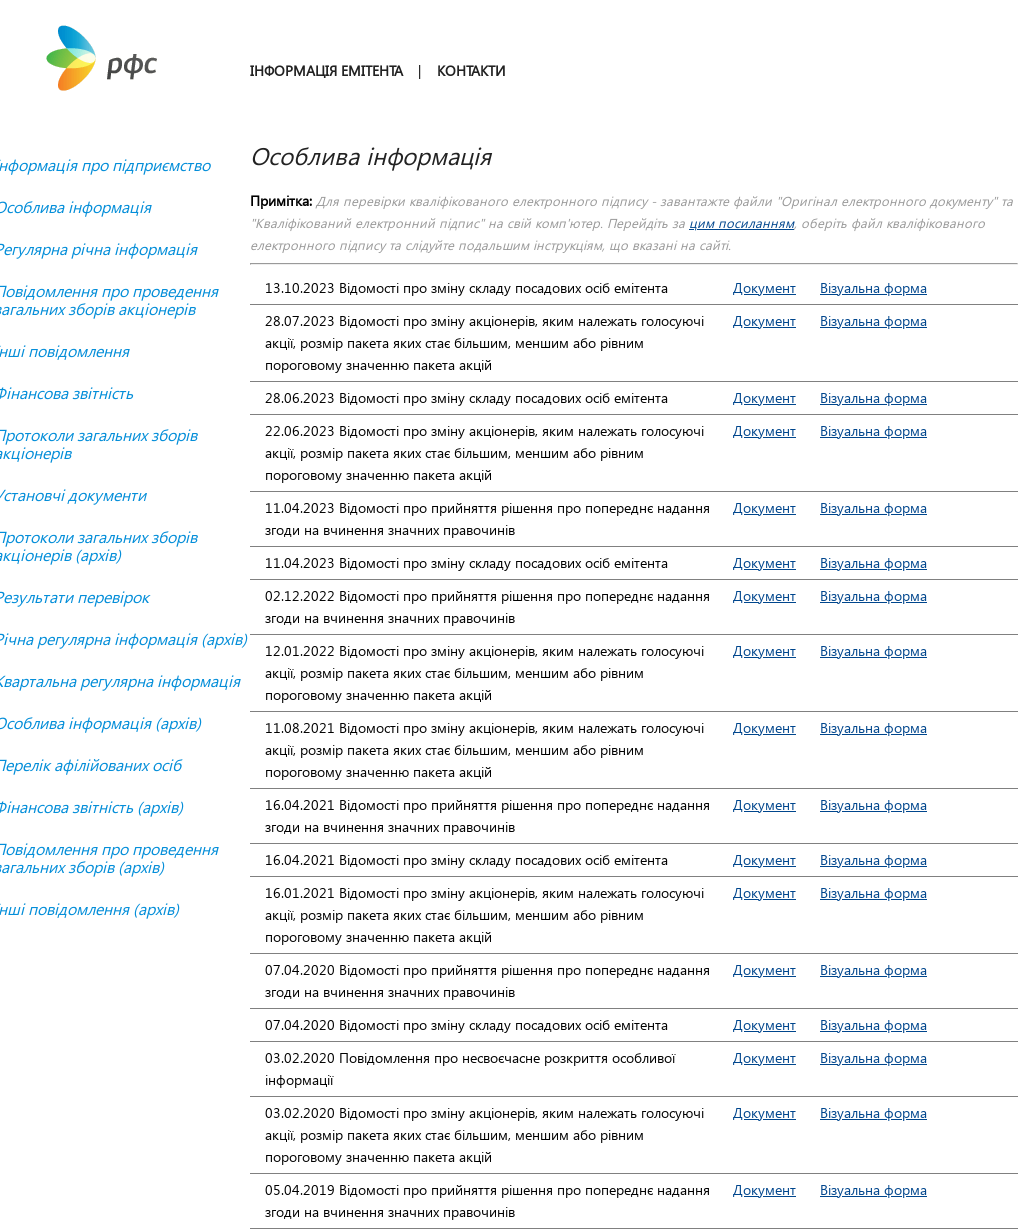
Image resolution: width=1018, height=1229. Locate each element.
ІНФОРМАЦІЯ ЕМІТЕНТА (326, 70)
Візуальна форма (873, 287)
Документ (764, 287)
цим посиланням (741, 222)
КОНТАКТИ (471, 70)
